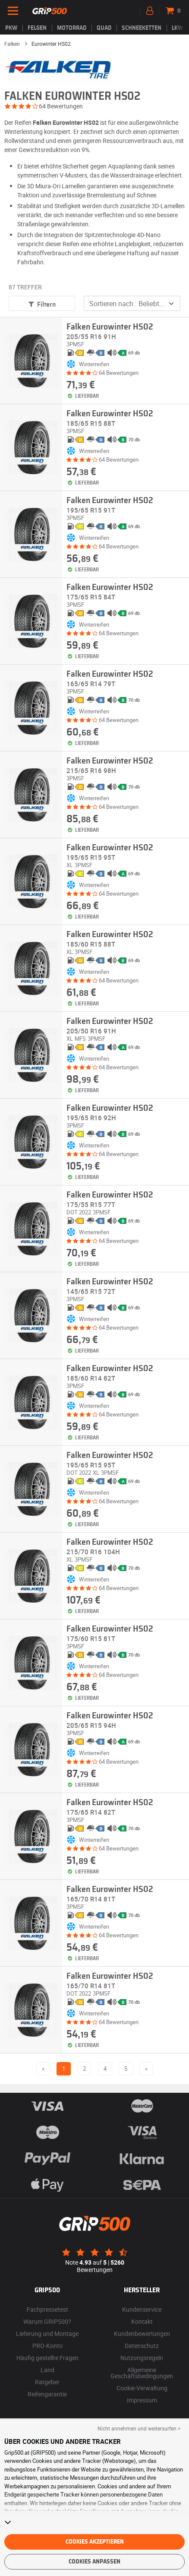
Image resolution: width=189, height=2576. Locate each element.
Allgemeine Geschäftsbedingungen (141, 2373)
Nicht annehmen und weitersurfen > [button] (139, 2428)
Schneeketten (141, 28)
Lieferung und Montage (47, 2333)
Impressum (142, 2400)
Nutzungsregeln (141, 2358)
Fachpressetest (47, 2309)
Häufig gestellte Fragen (47, 2358)
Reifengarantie (47, 2394)
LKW (177, 28)
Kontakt (142, 2321)
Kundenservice (141, 2309)
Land (47, 2370)
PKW (11, 28)
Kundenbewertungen (142, 2333)
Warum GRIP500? (47, 2321)
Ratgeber (47, 2382)
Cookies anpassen (94, 2562)
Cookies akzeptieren (95, 2542)
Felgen (37, 28)
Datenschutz (142, 2346)
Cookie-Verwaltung (142, 2388)
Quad (104, 28)
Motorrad (71, 28)
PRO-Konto (47, 2346)
